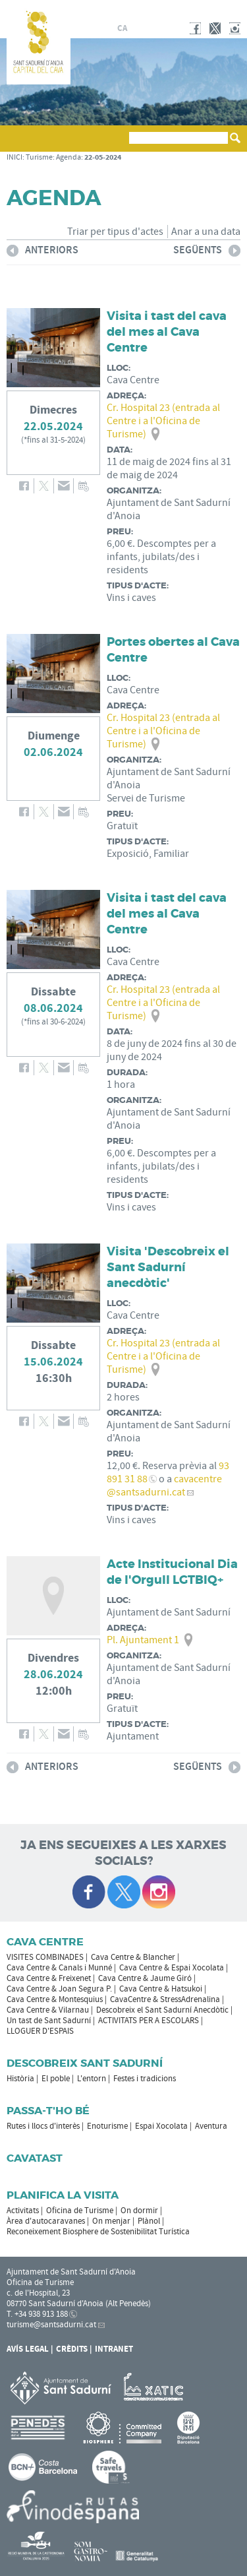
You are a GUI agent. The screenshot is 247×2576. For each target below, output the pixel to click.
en (169, 28)
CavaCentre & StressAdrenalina (165, 1999)
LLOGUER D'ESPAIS (40, 2031)
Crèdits (72, 2349)
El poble (55, 2078)
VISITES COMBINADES (45, 1957)
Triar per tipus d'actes (115, 231)
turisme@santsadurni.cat (51, 2324)
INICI (14, 157)
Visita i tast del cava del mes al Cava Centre (167, 332)
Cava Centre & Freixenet (49, 1978)
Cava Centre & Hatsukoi (160, 1989)
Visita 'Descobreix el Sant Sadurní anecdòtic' (168, 1267)
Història (20, 2078)
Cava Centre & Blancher (133, 1957)
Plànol (149, 2221)
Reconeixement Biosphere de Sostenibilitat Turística (98, 2231)
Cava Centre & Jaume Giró (145, 1978)
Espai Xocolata (161, 2126)
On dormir (139, 2210)
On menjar (111, 2221)
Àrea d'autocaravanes (46, 2221)
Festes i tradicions (144, 2078)
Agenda (68, 157)
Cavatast (35, 2158)
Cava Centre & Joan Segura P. (59, 1989)
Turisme (39, 157)
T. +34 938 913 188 (37, 2314)
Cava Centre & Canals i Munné (59, 1968)
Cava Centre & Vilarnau (48, 2010)
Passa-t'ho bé (48, 2111)
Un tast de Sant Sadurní (49, 2020)
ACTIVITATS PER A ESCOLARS (148, 2020)
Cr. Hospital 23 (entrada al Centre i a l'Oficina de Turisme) (163, 421)
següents (206, 252)
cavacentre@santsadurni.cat (164, 1485)
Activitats (23, 2210)
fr (153, 28)
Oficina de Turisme (79, 2210)
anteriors (42, 252)
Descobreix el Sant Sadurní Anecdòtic (162, 2010)
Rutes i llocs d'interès (43, 2126)
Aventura (211, 2126)
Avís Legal (28, 2349)
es (137, 28)
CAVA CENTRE (45, 1942)
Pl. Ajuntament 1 (143, 1640)
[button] (19, 144)
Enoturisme (107, 2126)
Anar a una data (205, 231)
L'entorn (91, 2078)
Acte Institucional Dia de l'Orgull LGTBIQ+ (172, 1572)
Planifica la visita (63, 2195)
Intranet (114, 2349)
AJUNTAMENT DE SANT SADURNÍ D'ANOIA (185, 9)
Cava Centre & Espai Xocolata (171, 1968)
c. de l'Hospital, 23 (38, 2293)
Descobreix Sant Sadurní (85, 2063)
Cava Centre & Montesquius (55, 1999)
